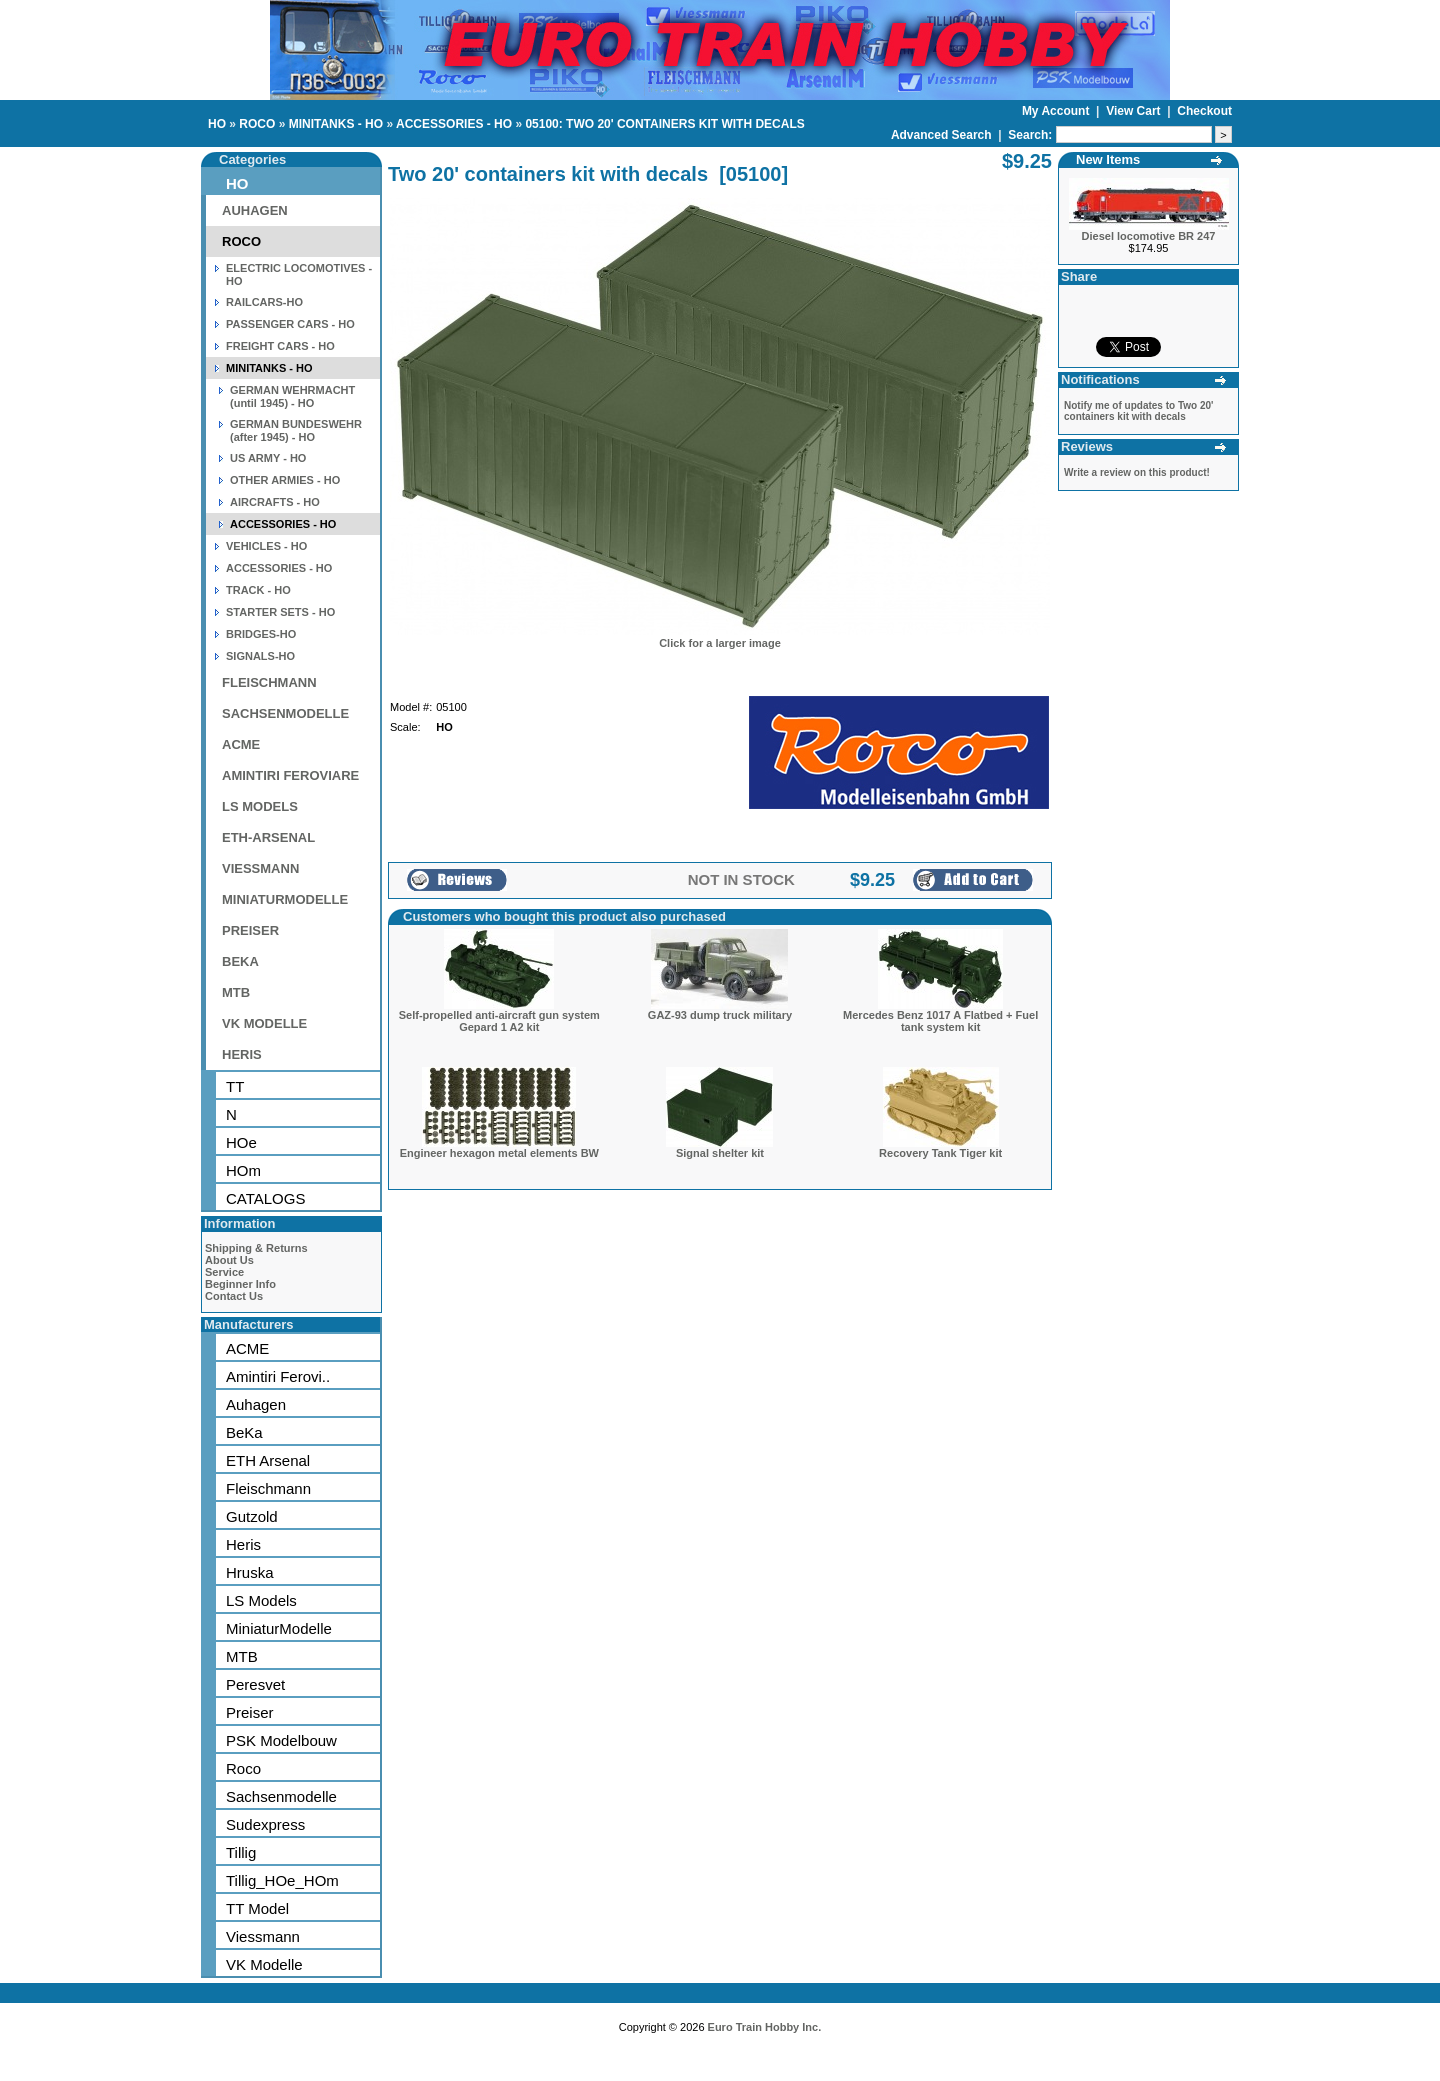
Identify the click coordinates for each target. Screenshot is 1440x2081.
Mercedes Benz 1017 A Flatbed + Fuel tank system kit (940, 1021)
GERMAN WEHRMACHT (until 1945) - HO (292, 396)
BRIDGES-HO (261, 634)
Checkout (1204, 111)
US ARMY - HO (268, 458)
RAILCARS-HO (264, 302)
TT (235, 1086)
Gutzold (252, 1516)
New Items (1108, 159)
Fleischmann (268, 1488)
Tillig (241, 1852)
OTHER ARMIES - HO (285, 480)
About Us (229, 1260)
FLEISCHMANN (269, 682)
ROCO (257, 124)
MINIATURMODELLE (285, 899)
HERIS (242, 1054)
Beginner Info (240, 1284)
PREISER (250, 930)
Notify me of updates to (1138, 411)
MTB (236, 992)
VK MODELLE (264, 1023)
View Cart (1135, 111)
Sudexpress (265, 1824)
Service (224, 1272)
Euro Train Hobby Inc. (765, 2027)
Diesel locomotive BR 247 (1149, 236)
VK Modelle (264, 1964)
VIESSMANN (260, 868)
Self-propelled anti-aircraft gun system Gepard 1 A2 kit (499, 1021)
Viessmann (263, 1936)
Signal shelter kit (720, 1153)
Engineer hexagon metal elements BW (499, 1153)
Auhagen (256, 1404)
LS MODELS (260, 806)
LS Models (261, 1600)
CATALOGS (265, 1198)
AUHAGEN (255, 210)
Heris (243, 1544)
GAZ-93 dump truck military (720, 1015)
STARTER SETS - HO (280, 612)
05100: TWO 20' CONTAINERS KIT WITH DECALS (664, 124)
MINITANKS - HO (336, 124)
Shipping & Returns (256, 1248)
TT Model (257, 1908)
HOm (243, 1170)
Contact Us (234, 1296)
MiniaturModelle (279, 1628)
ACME (241, 744)
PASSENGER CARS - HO (290, 324)
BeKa (244, 1432)
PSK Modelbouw (281, 1740)
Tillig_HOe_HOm (282, 1880)
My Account (1057, 111)
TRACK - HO (258, 590)
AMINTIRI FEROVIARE (290, 775)
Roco (243, 1768)
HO (217, 124)
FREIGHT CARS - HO (280, 346)
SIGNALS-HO (260, 656)
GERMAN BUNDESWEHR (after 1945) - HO (296, 430)
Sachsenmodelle (281, 1796)
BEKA (240, 961)
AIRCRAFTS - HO (275, 502)
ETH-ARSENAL (268, 837)
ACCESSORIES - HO (454, 124)
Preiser (250, 1712)
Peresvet (255, 1684)
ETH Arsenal (268, 1460)
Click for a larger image (720, 643)
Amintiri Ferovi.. (278, 1376)
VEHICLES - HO (266, 546)
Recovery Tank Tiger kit (940, 1153)
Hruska (250, 1572)
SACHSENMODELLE (285, 713)
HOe (241, 1142)
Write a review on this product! (1137, 472)
